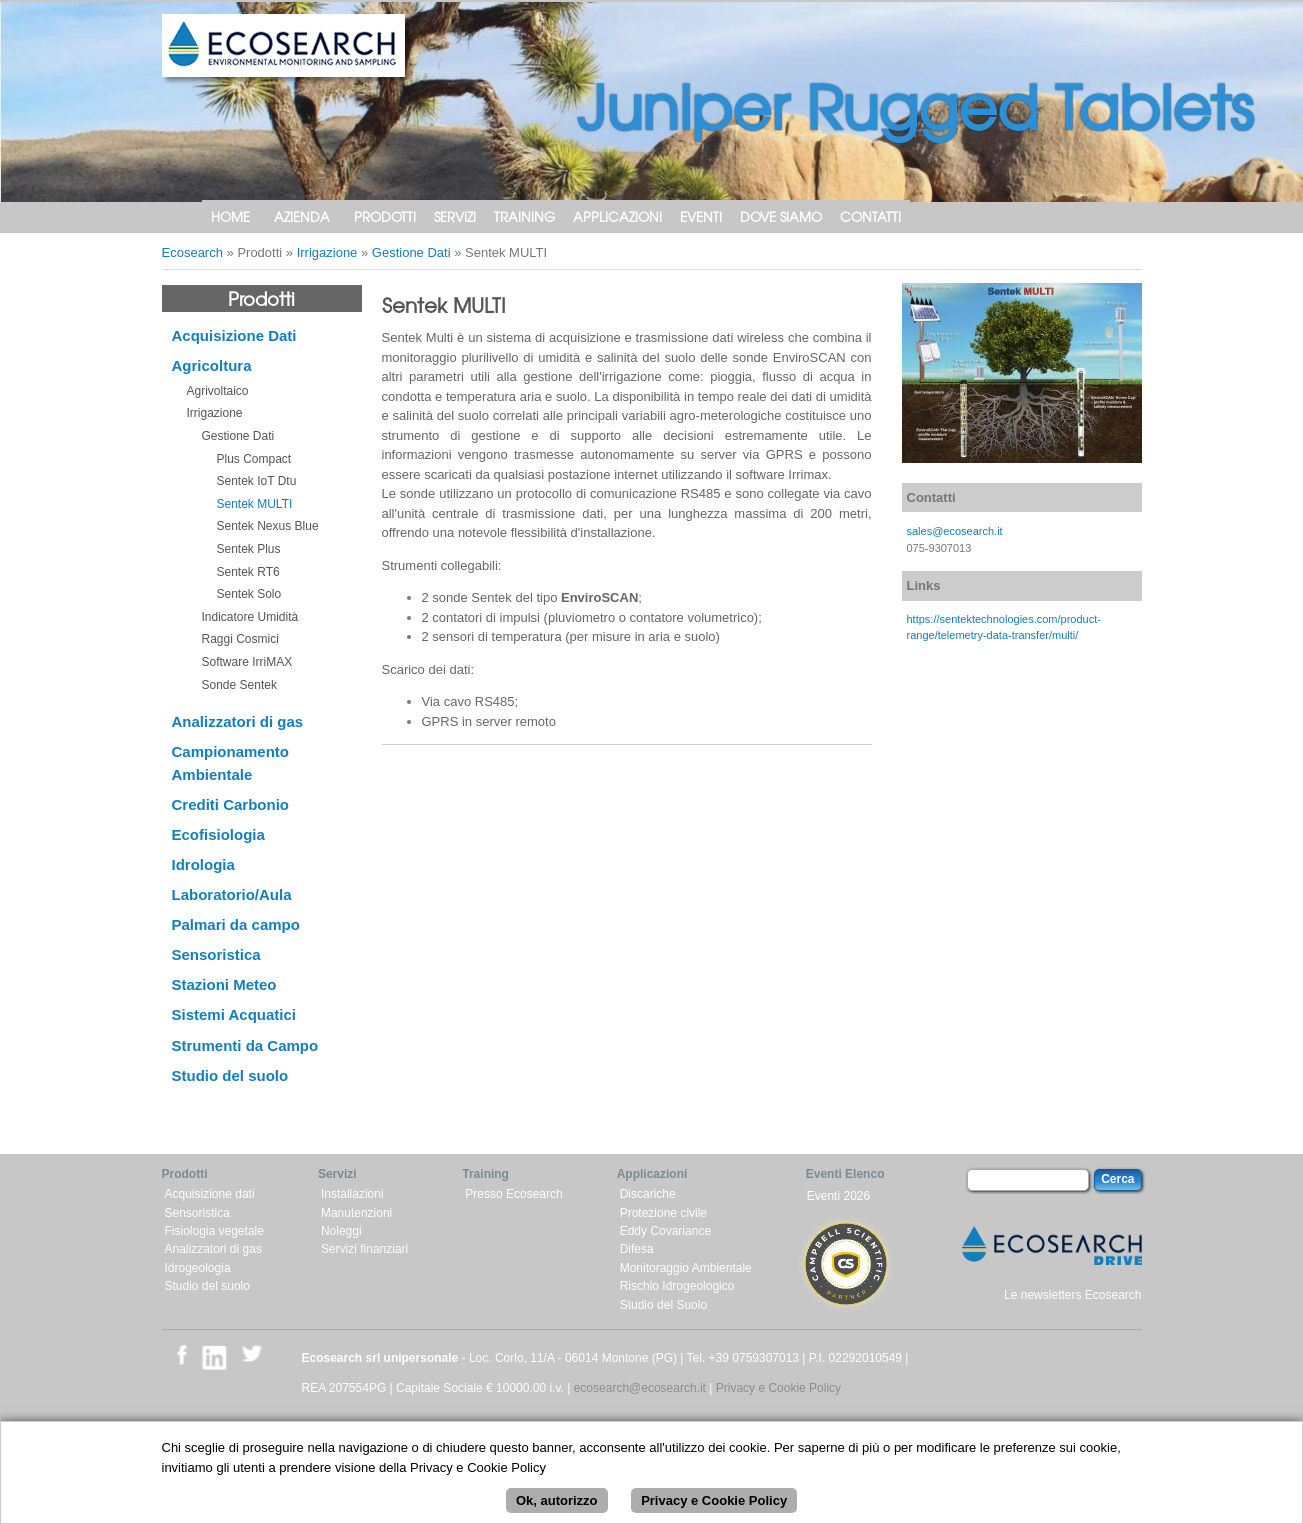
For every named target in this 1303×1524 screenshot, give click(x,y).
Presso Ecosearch (513, 1194)
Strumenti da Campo (245, 1045)
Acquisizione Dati (234, 335)
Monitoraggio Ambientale (686, 1268)
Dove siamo (781, 216)
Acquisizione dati (210, 1194)
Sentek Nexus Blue (268, 526)
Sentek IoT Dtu (257, 481)
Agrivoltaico (218, 391)
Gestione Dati (411, 252)
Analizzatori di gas (238, 721)
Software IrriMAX (247, 662)
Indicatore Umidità (250, 617)
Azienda (302, 216)
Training (524, 216)
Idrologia (203, 864)
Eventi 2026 (838, 1196)
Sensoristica (216, 954)
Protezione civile (663, 1213)
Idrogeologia (198, 1268)
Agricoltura (212, 365)
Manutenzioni (356, 1213)
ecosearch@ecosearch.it (640, 1388)
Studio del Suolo (663, 1305)
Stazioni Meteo (224, 984)
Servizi (455, 216)
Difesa (637, 1249)
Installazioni (352, 1194)
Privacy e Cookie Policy (778, 1388)
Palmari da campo (236, 924)
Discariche (648, 1194)
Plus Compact (254, 459)
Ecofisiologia (218, 834)
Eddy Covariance (665, 1231)
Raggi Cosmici (240, 639)
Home (230, 216)
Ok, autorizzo (557, 1503)
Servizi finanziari (364, 1249)
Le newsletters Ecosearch (1072, 1295)
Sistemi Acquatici (234, 1014)
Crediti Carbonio (231, 804)
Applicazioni (617, 216)
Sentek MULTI (255, 504)
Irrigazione (327, 252)
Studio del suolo (230, 1075)
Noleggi (341, 1231)
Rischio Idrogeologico (677, 1286)
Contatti (870, 216)
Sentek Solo (249, 594)
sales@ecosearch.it (955, 531)
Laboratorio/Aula (232, 894)
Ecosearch (192, 252)
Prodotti (385, 216)
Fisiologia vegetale (214, 1231)
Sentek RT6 (248, 572)
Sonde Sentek (239, 685)
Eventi (701, 216)
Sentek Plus (249, 549)
